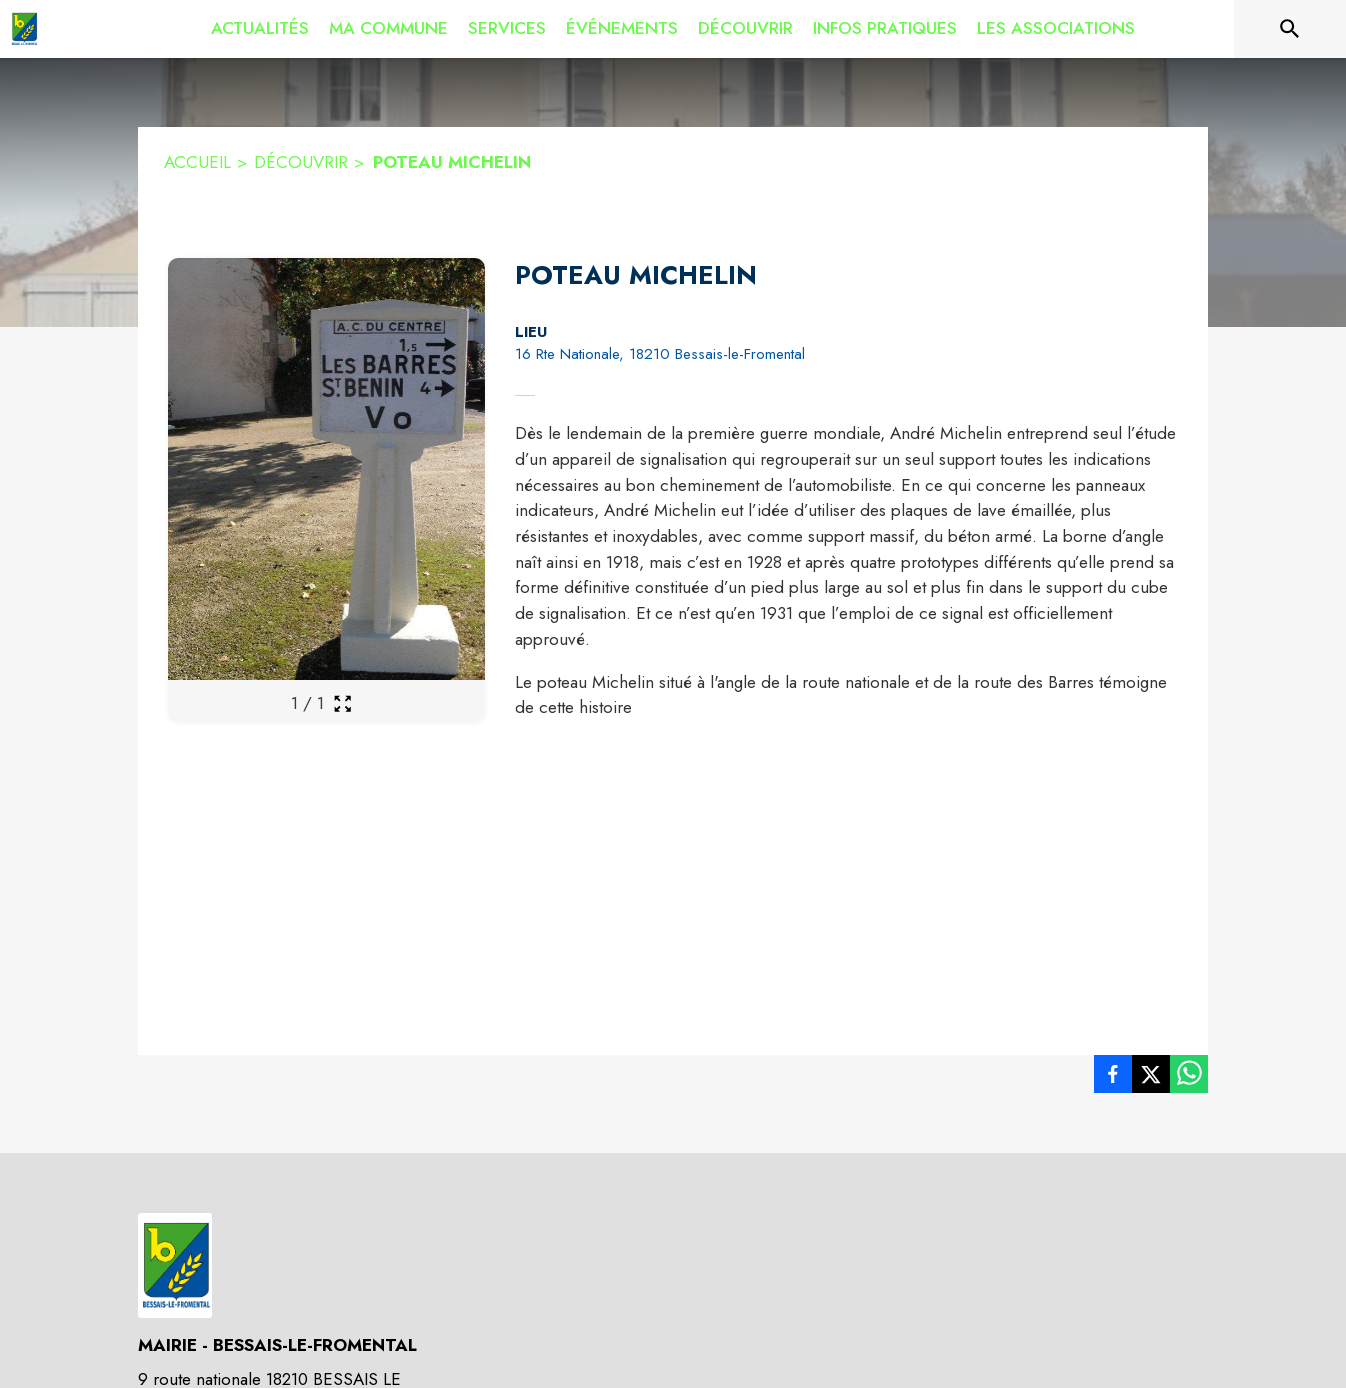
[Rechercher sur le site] (1290, 29)
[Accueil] (24, 29)
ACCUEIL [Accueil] (197, 162)
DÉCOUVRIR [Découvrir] (301, 162)
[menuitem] (260, 29)
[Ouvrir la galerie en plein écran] (342, 703)
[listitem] (1113, 1078)
